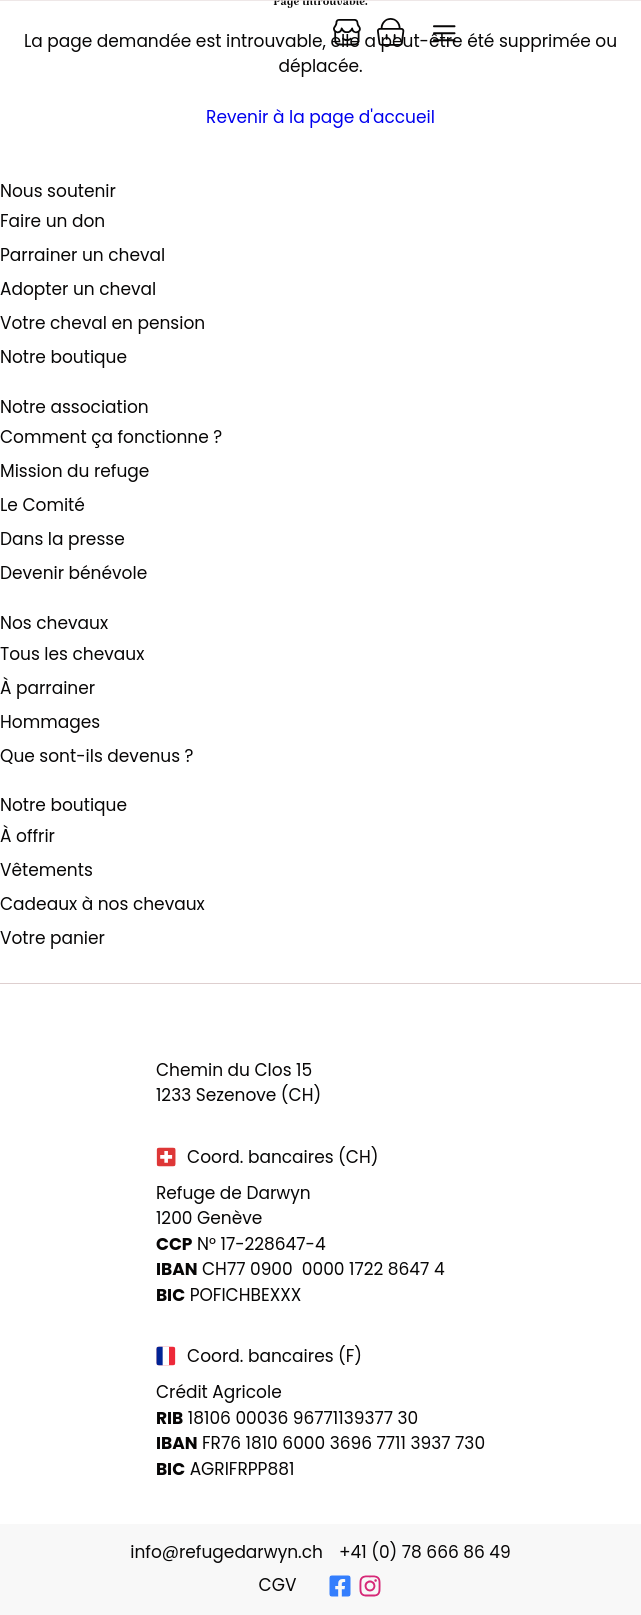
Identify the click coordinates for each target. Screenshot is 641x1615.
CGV (278, 1585)
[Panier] (347, 32)
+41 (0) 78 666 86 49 (425, 1552)
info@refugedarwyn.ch (226, 1552)
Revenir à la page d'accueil (320, 117)
